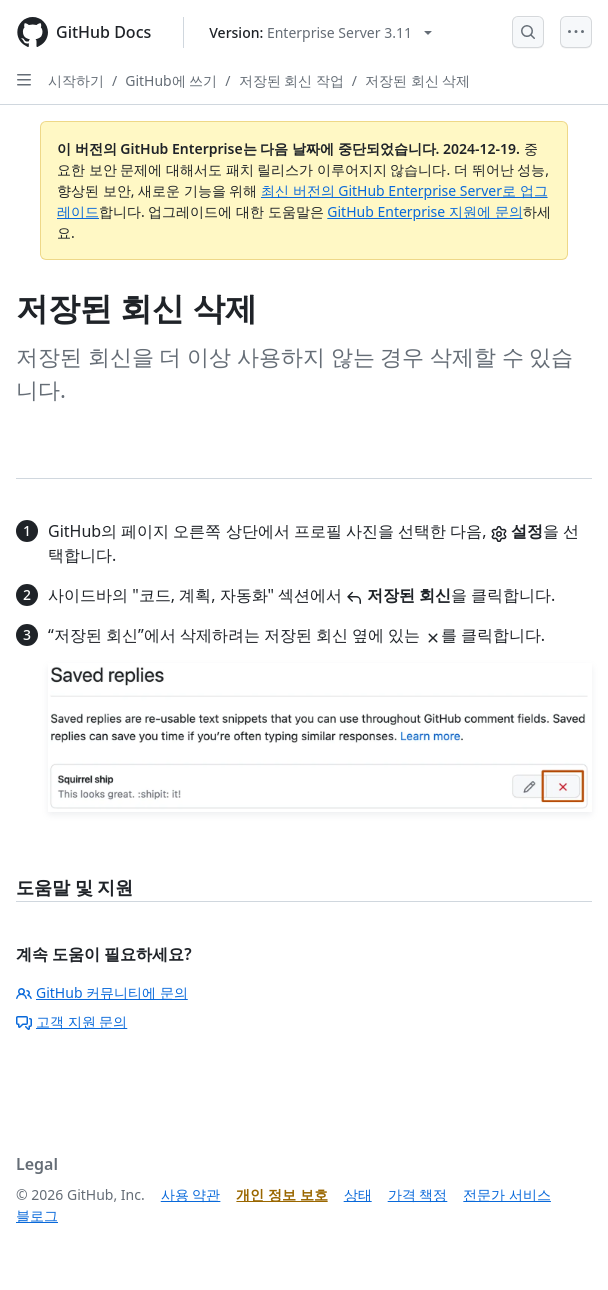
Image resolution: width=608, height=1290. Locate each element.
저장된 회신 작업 (291, 80)
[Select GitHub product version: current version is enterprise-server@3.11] (320, 32)
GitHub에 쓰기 (171, 80)
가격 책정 (418, 1194)
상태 (358, 1194)
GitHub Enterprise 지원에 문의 (424, 211)
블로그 (37, 1215)
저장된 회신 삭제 (417, 80)
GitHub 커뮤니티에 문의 (102, 992)
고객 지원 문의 (71, 1021)
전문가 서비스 (507, 1194)
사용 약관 (191, 1194)
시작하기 (76, 80)
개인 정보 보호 (281, 1194)
